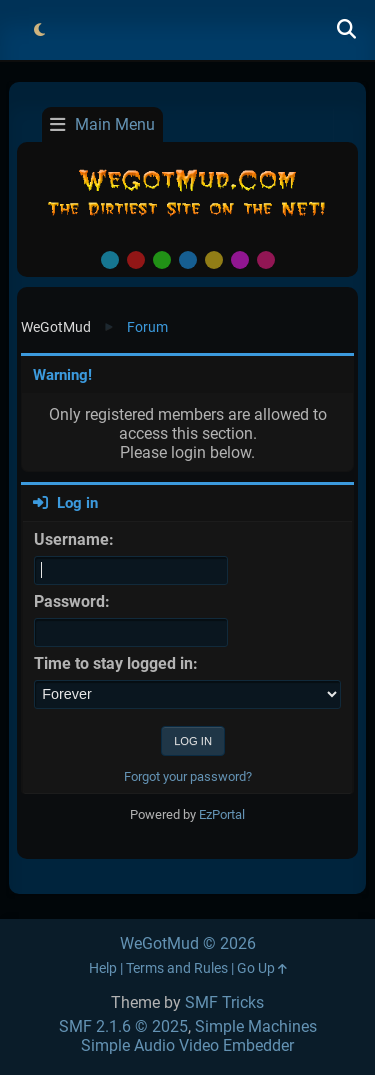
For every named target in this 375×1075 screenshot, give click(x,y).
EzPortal (222, 814)
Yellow (214, 260)
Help (103, 968)
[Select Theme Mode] (39, 30)
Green (162, 260)
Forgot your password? (188, 776)
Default (110, 260)
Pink (266, 260)
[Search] (346, 30)
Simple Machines (256, 1026)
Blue (188, 260)
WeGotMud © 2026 (188, 943)
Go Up (262, 968)
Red (136, 260)
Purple (240, 260)
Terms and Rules (177, 968)
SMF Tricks (224, 1002)
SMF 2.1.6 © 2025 (123, 1026)
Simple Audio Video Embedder (187, 1045)
